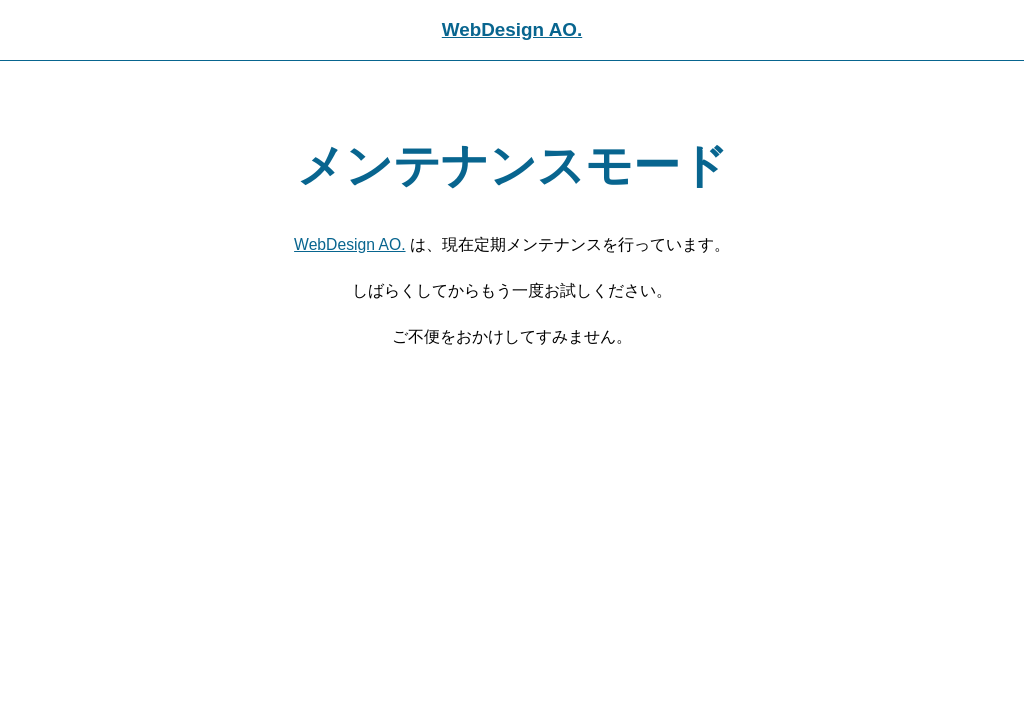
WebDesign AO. (512, 29)
